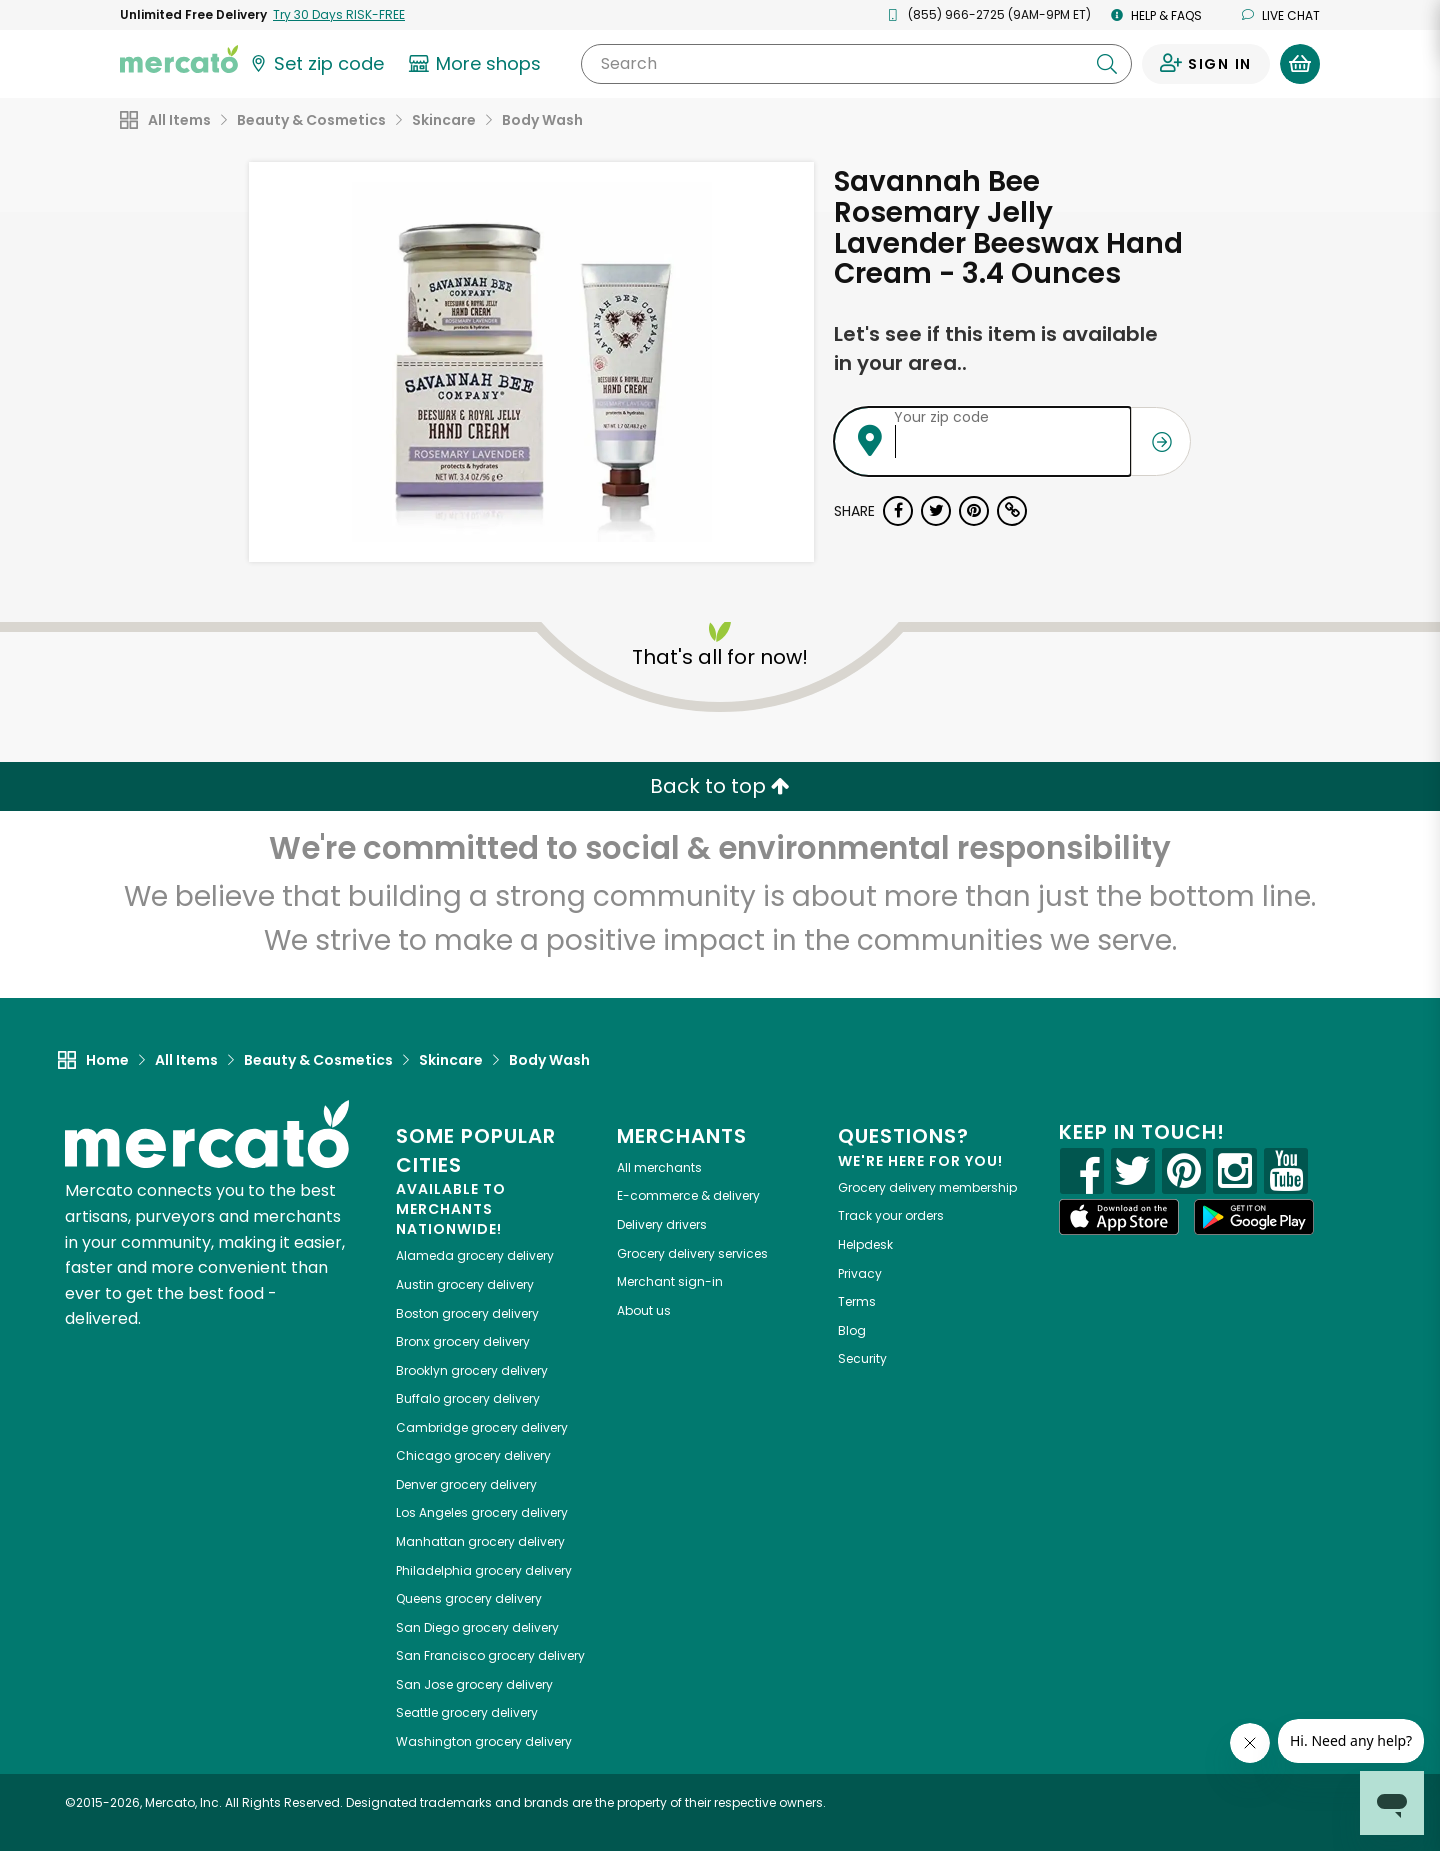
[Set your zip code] (316, 64)
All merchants (659, 1167)
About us (644, 1310)
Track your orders (891, 1215)
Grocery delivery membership (927, 1187)
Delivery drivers (662, 1224)
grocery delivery (475, 1255)
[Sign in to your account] (1206, 64)
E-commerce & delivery (688, 1195)
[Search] (856, 64)
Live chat (1281, 15)
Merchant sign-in (670, 1281)
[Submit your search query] (1107, 64)
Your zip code (941, 417)
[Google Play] (1254, 1216)
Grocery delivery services (692, 1253)
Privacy (860, 1273)
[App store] (1119, 1217)
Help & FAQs (1156, 15)
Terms (857, 1301)
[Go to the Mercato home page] (179, 58)
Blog (852, 1330)
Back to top (720, 786)
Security (862, 1358)
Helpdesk (865, 1244)
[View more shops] (477, 64)
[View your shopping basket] (1300, 64)
